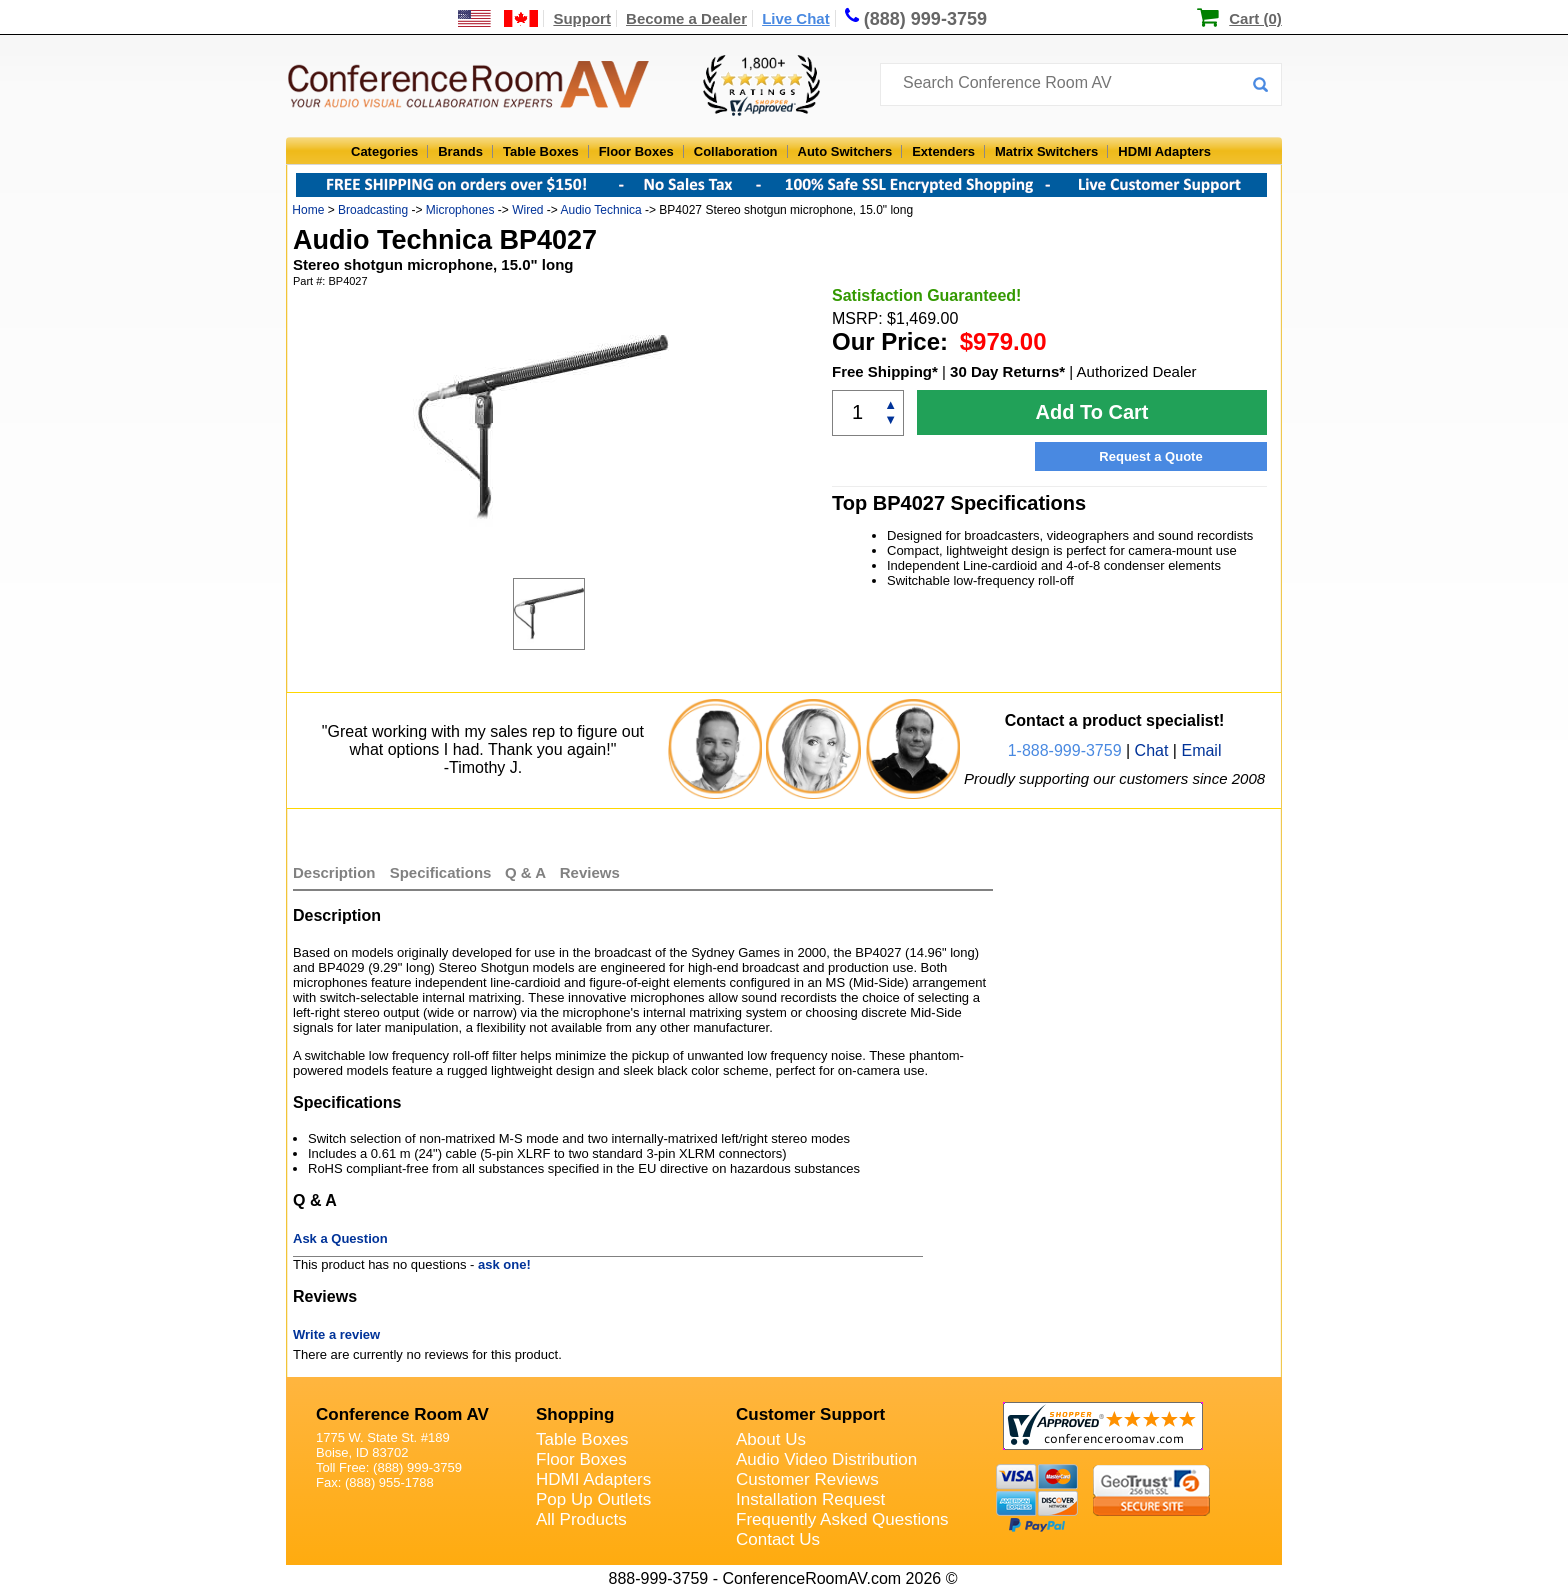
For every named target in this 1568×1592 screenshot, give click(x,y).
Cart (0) (1255, 18)
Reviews (590, 872)
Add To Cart (1092, 412)
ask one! (504, 1264)
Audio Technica (601, 210)
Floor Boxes (636, 151)
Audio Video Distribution (826, 1459)
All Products (581, 1519)
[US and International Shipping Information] (498, 18)
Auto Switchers (845, 151)
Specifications (441, 872)
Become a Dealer (686, 18)
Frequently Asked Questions (842, 1519)
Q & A (527, 872)
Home (308, 210)
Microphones (460, 210)
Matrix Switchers (1046, 151)
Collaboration (736, 151)
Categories (384, 151)
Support (582, 18)
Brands (460, 151)
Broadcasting (373, 210)
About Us (771, 1439)
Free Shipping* (885, 371)
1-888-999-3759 (1065, 750)
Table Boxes (541, 151)
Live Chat (796, 18)
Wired (527, 210)
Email (1201, 750)
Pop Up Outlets (593, 1499)
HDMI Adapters (1164, 151)
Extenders (943, 151)
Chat (1152, 750)
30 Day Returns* (1007, 371)
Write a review (336, 1334)
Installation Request (810, 1499)
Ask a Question (340, 1238)
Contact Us (778, 1539)
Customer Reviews (807, 1479)
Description (334, 872)
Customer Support (810, 1414)
